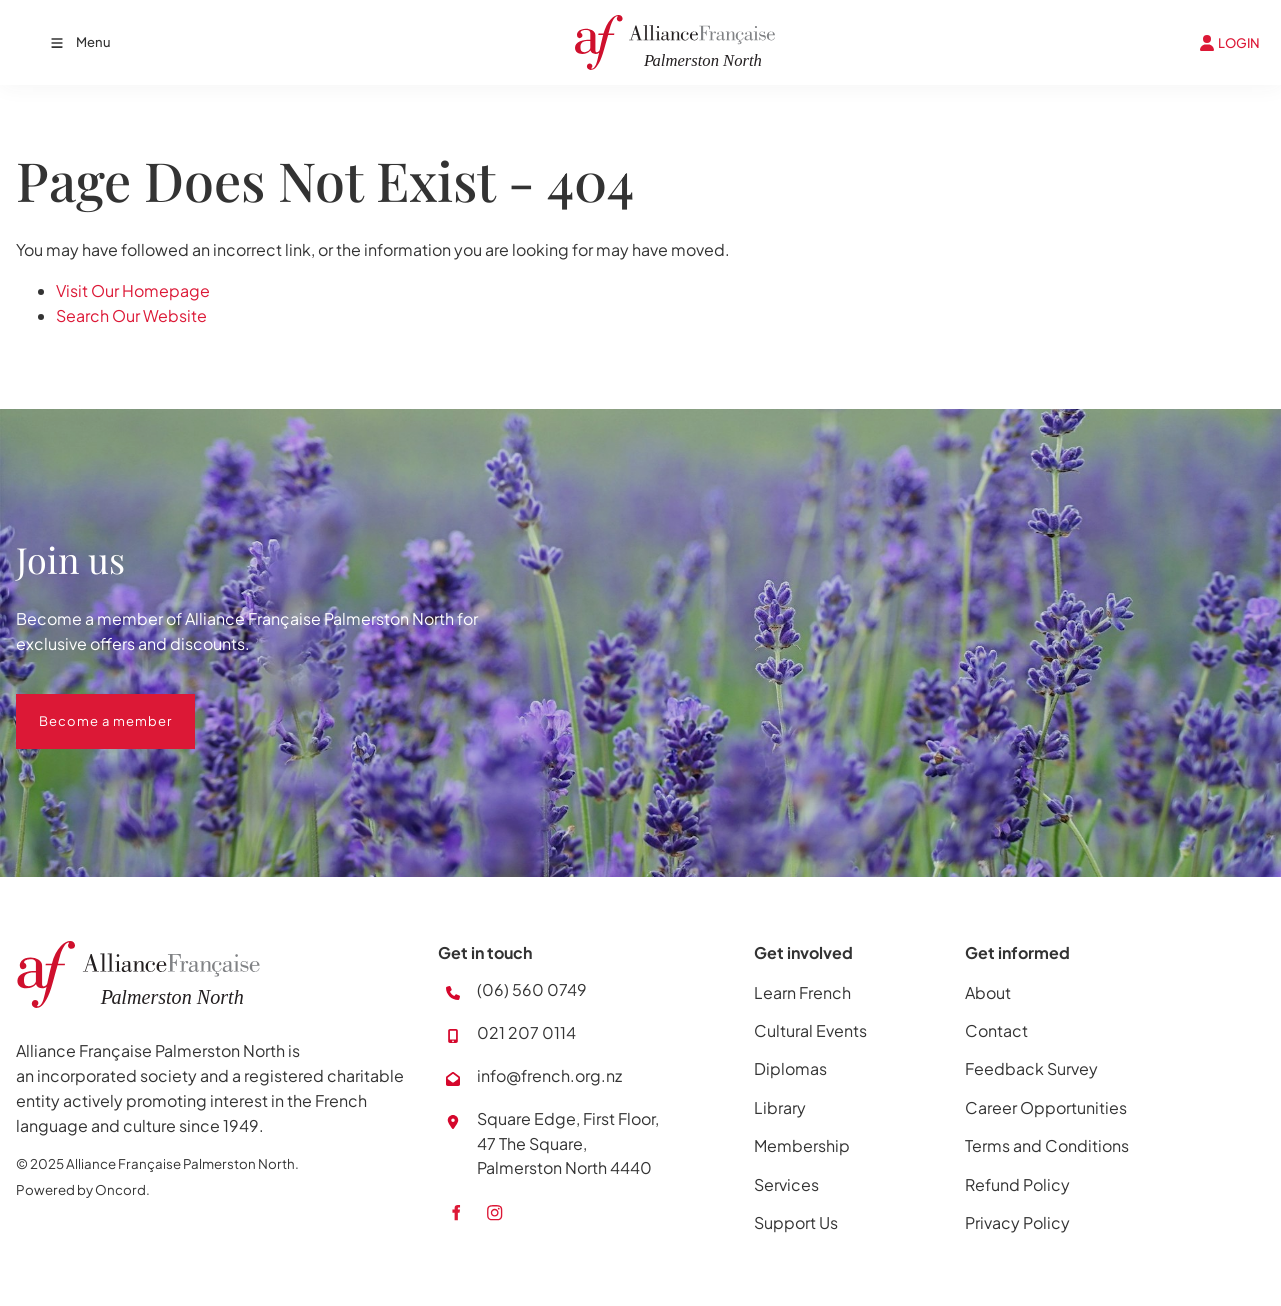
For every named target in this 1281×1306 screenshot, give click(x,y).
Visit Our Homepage (133, 290)
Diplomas (790, 1068)
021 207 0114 (526, 1032)
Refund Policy (1017, 1184)
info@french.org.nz (549, 1075)
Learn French (802, 992)
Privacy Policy (1017, 1222)
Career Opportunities (1046, 1107)
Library (780, 1107)
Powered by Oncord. (83, 1189)
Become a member (82, 706)
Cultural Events (810, 1030)
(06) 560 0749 (532, 989)
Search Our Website (131, 315)
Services (786, 1184)
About (988, 992)
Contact (996, 1030)
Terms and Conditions (1047, 1145)
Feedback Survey (1031, 1068)
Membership (802, 1145)
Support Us (796, 1222)
